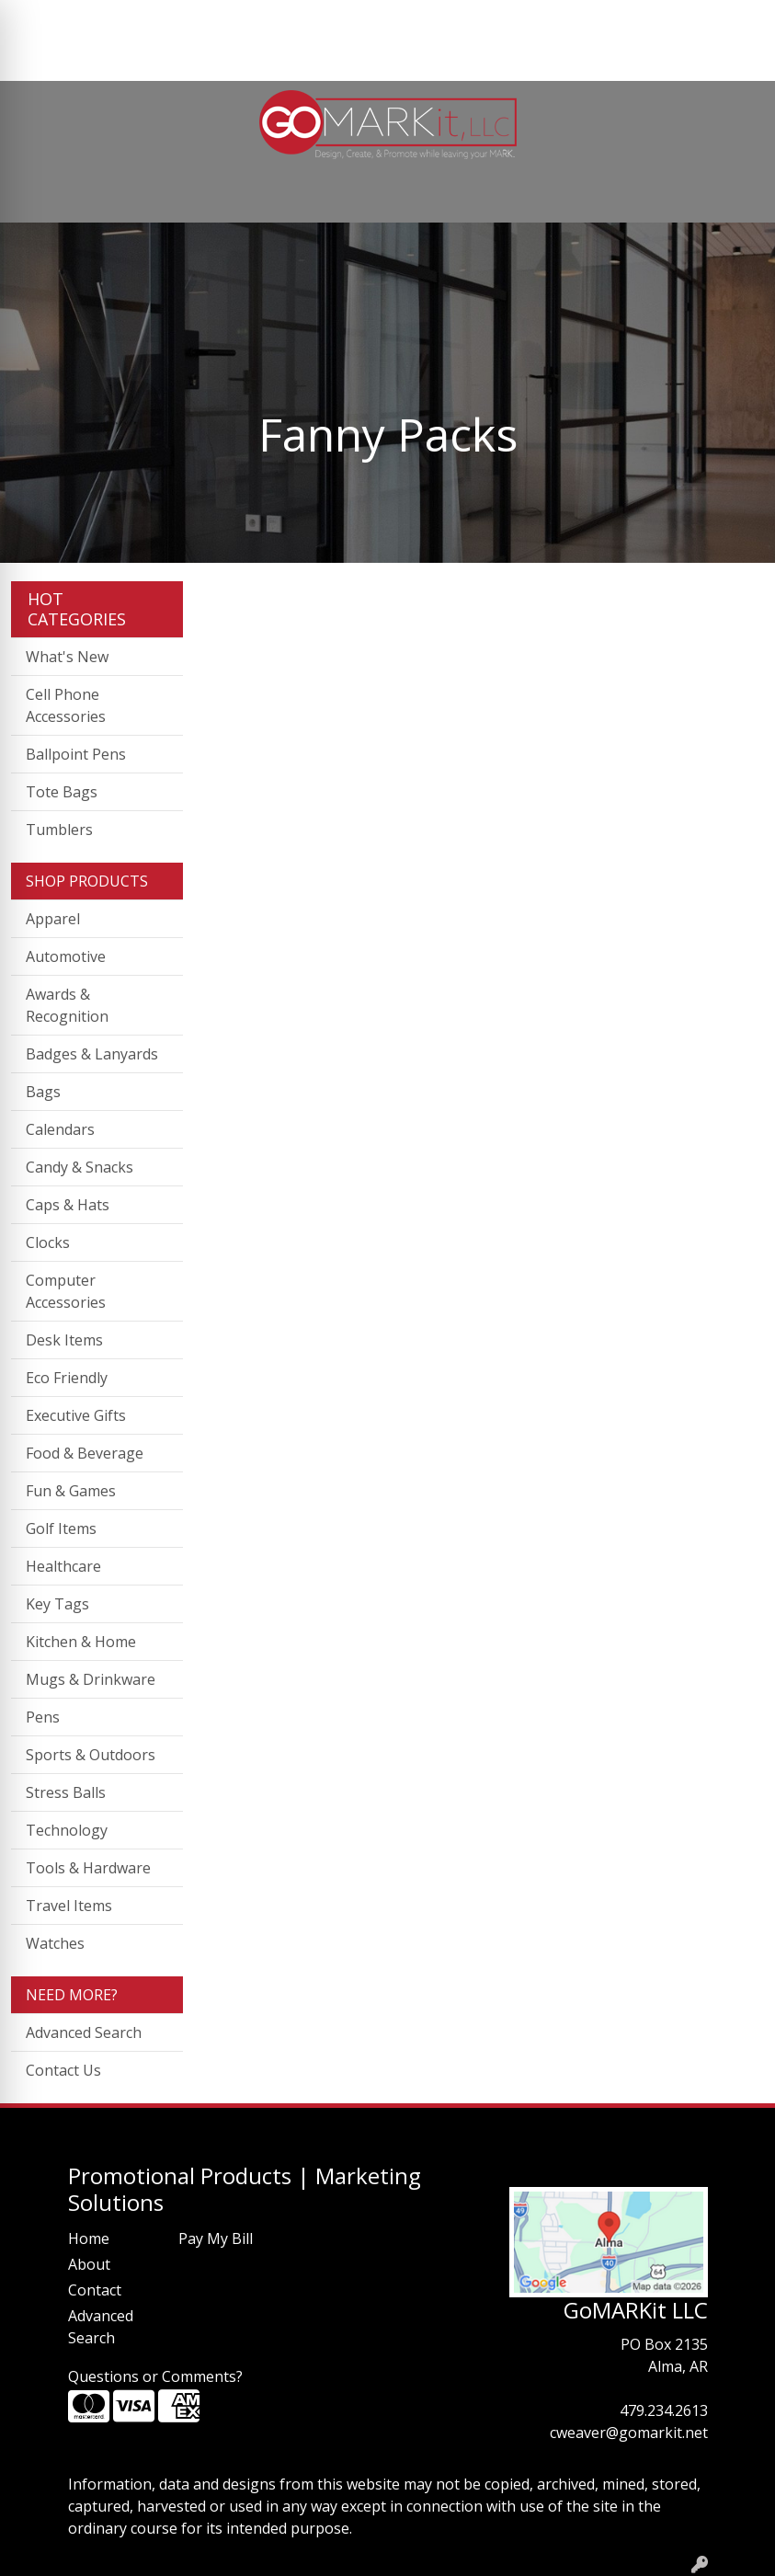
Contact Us (63, 2070)
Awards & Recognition (67, 1005)
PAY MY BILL (61, 61)
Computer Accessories (66, 1291)
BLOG (295, 20)
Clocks (48, 1242)
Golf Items (61, 1528)
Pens (43, 1717)
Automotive (66, 956)
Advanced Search (84, 2032)
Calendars (60, 1129)
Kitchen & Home (81, 1641)
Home (88, 2238)
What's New (67, 657)
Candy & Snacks (79, 1167)
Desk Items (64, 1340)
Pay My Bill (215, 2238)
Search (576, 20)
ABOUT (100, 20)
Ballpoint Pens (76, 754)
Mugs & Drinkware (90, 1679)
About (89, 2264)
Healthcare (63, 1566)
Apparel (53, 919)
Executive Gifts (76, 1415)
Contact (94, 2290)
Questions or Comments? (155, 2376)
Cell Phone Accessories (66, 705)
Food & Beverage (84, 1453)
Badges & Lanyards (92, 1054)
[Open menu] (738, 195)
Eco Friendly (67, 1378)
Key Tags (57, 1604)
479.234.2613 (664, 2410)
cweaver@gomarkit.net (629, 2432)
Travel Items (69, 1905)
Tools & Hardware (88, 1868)
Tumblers (59, 829)
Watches (55, 1943)
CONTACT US (216, 20)
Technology (67, 1830)
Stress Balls (66, 1792)
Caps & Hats (67, 1205)
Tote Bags (61, 792)
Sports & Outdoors (90, 1755)
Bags (43, 1092)
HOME (39, 20)
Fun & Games (71, 1491)
